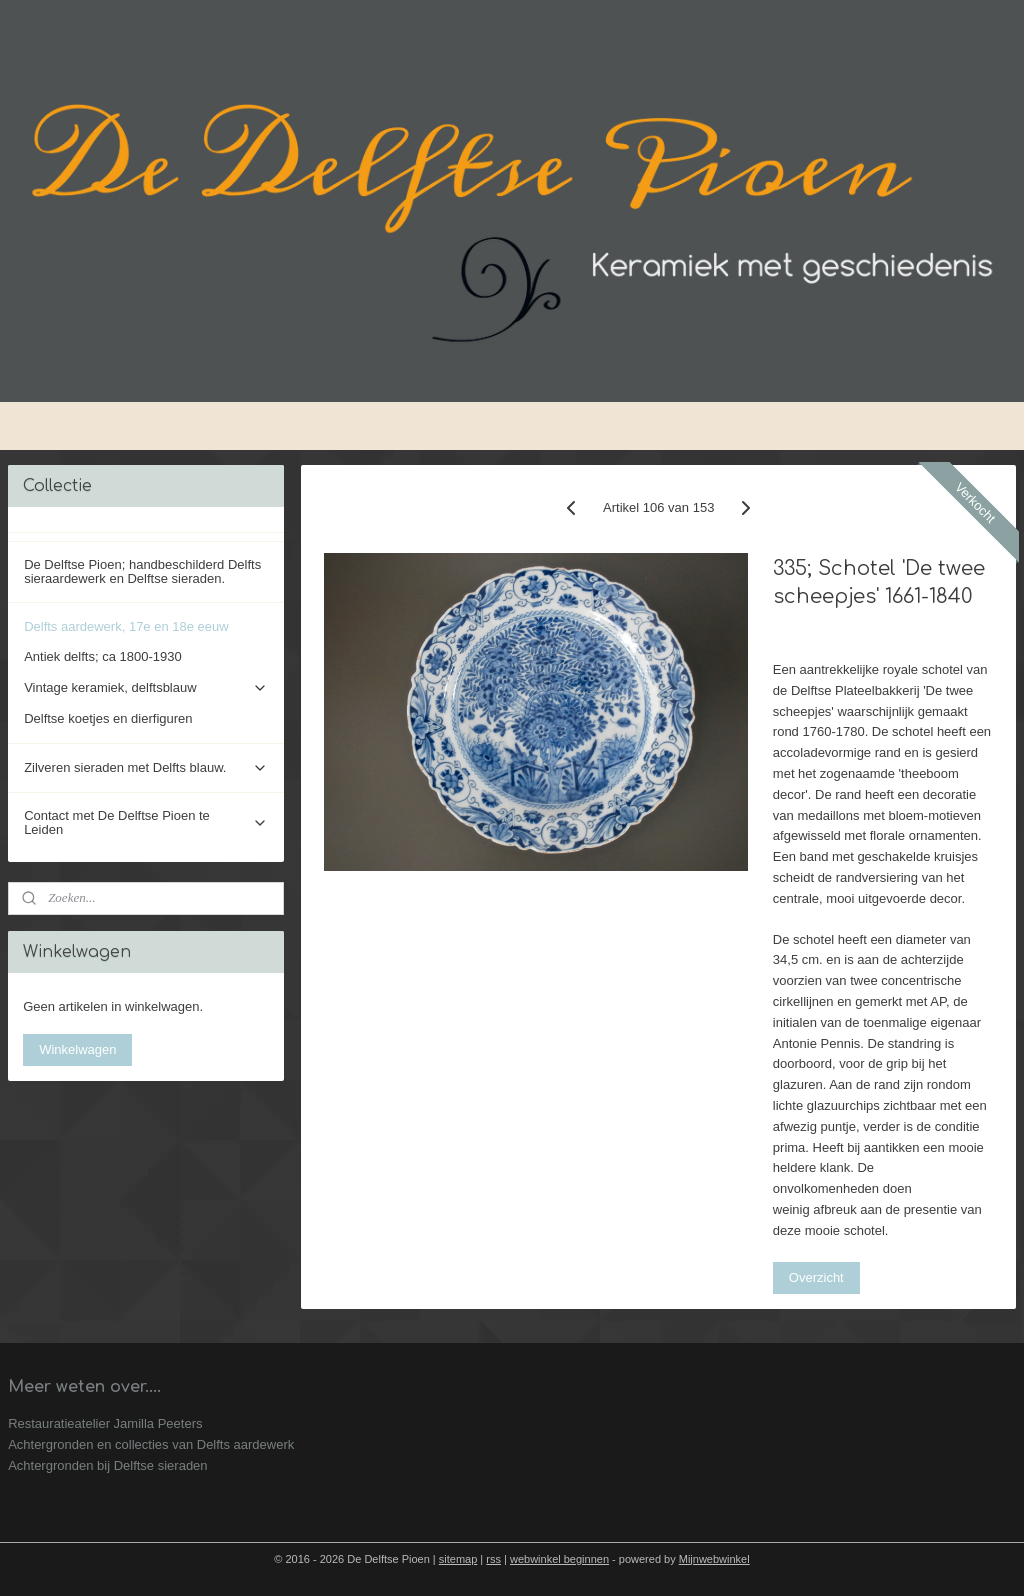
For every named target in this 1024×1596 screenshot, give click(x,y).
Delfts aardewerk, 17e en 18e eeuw (126, 626)
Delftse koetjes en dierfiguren (108, 718)
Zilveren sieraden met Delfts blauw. (146, 768)
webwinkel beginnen (559, 1559)
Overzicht (815, 1276)
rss (493, 1559)
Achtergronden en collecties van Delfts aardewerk (151, 1444)
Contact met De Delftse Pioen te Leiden (146, 822)
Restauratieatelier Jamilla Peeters (105, 1423)
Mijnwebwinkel (714, 1559)
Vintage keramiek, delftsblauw (146, 688)
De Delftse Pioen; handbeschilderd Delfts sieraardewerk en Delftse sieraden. (142, 571)
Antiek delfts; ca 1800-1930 (103, 656)
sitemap (458, 1559)
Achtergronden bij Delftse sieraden (107, 1465)
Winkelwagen (77, 1049)
